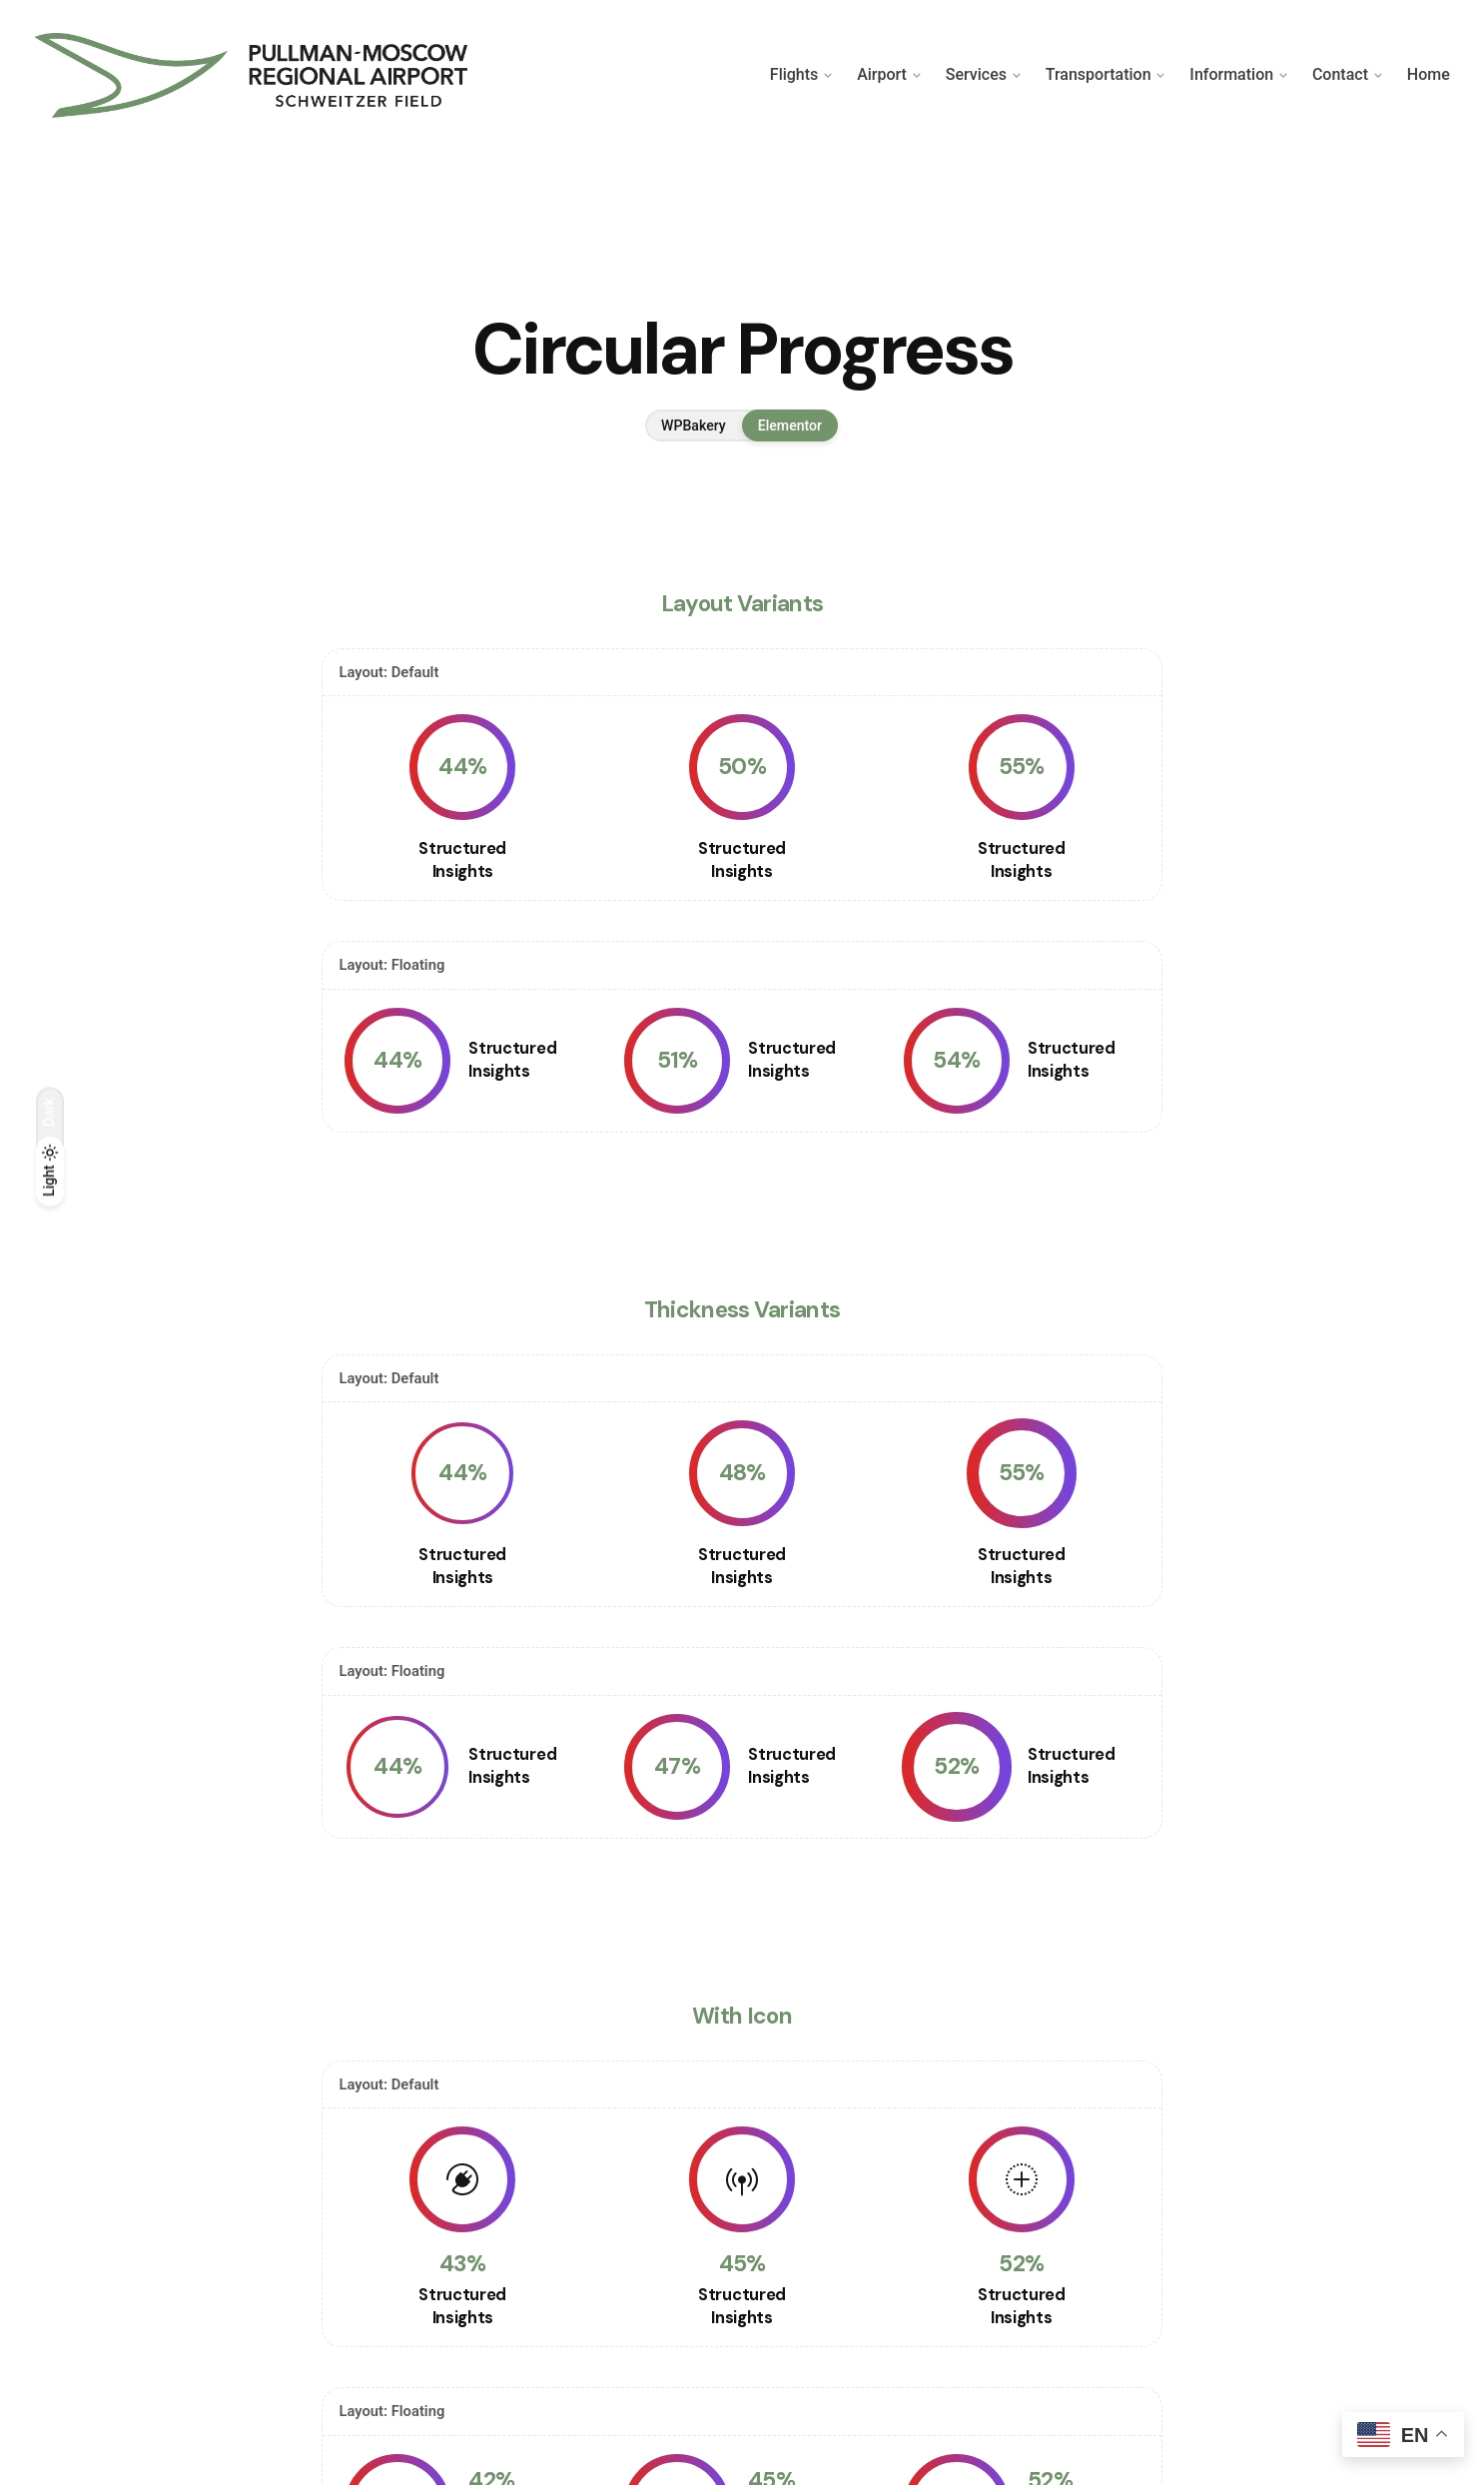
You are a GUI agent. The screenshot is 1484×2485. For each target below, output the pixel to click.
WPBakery (693, 425)
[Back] (50, 200)
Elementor (790, 425)
